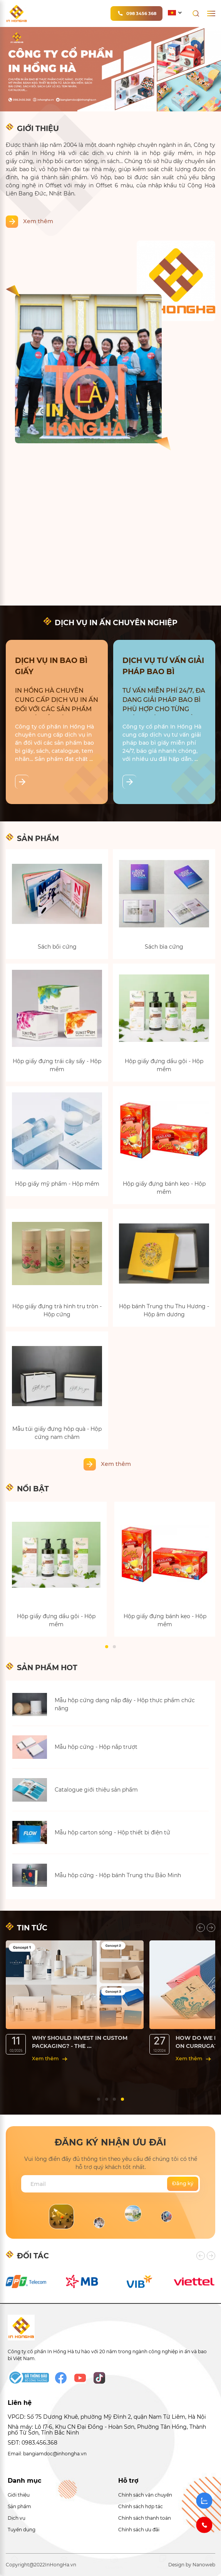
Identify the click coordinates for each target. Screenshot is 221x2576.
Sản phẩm (19, 2506)
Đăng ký (182, 2183)
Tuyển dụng (21, 2529)
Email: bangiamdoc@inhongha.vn (47, 2454)
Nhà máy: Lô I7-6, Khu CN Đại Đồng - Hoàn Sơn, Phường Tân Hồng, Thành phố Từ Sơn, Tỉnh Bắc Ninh (107, 2429)
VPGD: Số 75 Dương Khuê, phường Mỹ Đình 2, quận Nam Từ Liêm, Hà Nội (107, 2416)
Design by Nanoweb (191, 2565)
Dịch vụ (16, 2518)
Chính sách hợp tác (140, 2506)
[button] (106, 1646)
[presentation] (200, 1927)
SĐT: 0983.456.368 (32, 2442)
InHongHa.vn (60, 2565)
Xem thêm (38, 221)
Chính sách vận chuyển (145, 2495)
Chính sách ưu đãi (138, 2529)
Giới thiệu (19, 2495)
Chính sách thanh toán (144, 2518)
